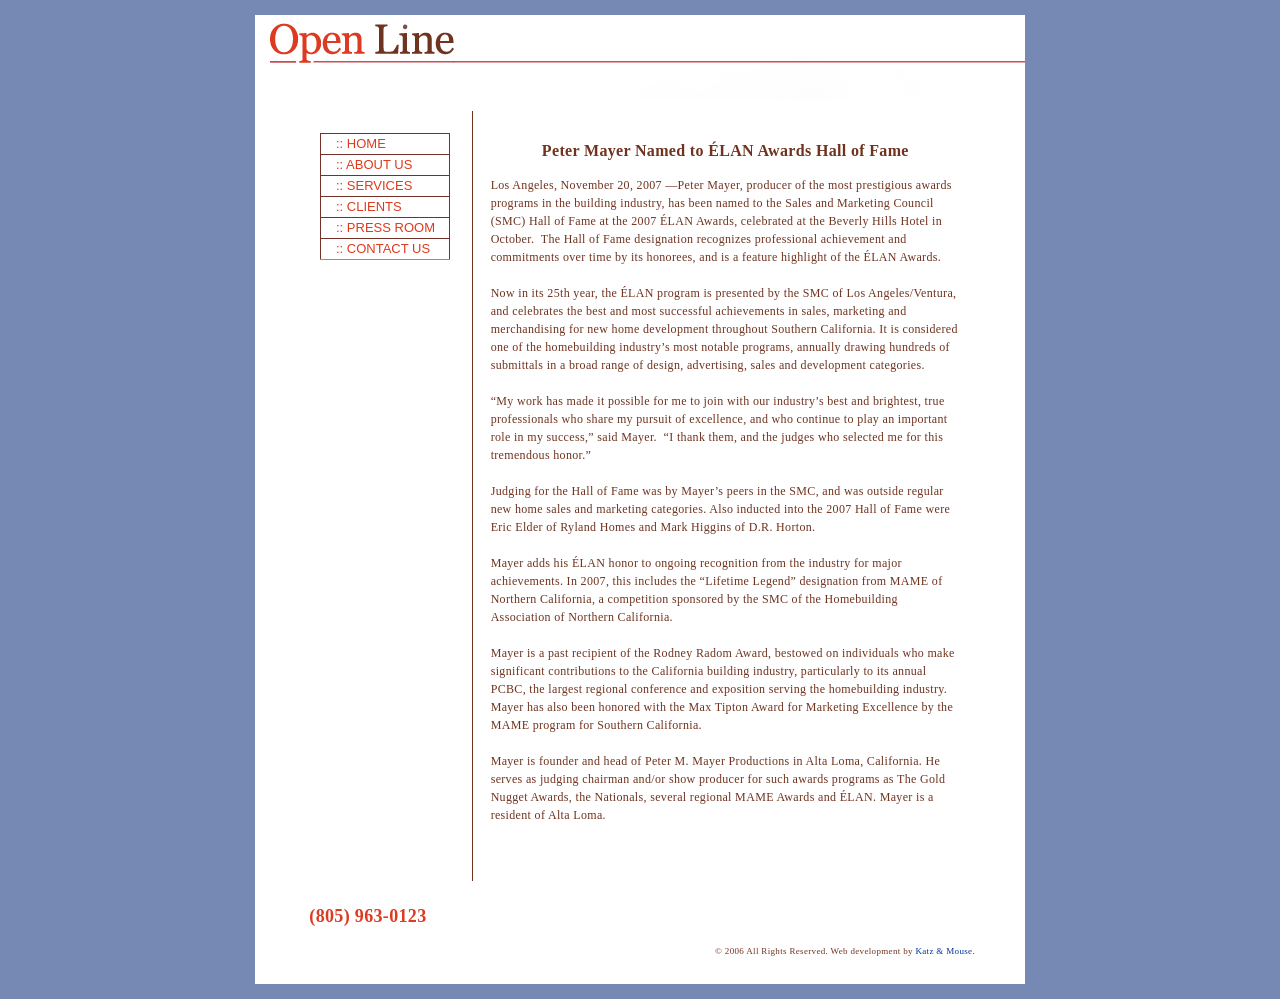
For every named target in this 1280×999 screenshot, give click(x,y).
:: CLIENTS (369, 206)
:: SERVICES (374, 185)
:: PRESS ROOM (385, 227)
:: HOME (361, 143)
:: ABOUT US (374, 164)
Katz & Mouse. (945, 951)
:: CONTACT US (383, 248)
